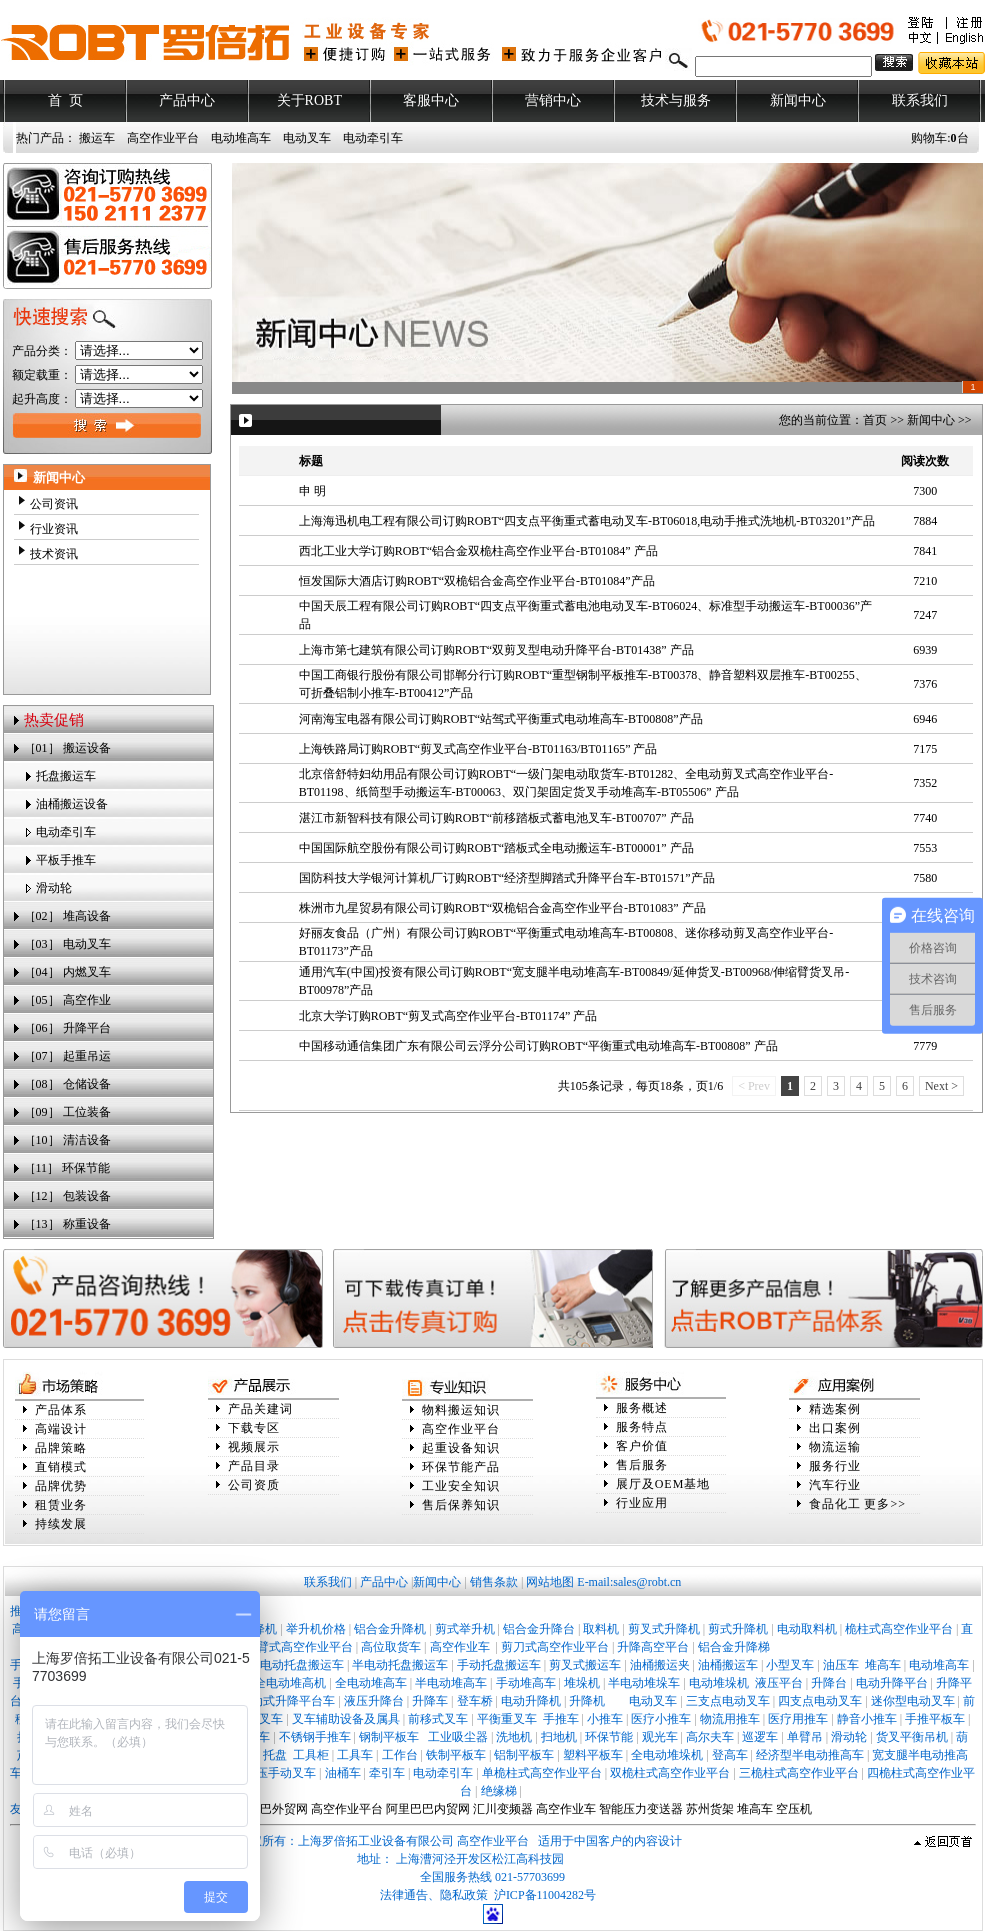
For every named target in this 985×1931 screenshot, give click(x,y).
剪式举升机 (465, 1629)
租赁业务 (61, 1505)
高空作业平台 (163, 138)
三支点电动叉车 (728, 1701)
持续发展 (61, 1524)
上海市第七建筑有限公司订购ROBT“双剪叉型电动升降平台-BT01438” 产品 (496, 650)
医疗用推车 (798, 1719)
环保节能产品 (461, 1467)
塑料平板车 (593, 1755)
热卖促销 (54, 720)
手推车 (561, 1719)
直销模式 (61, 1467)
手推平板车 (935, 1719)
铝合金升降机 (390, 1629)
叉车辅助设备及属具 (346, 1719)
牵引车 (387, 1773)
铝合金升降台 (539, 1629)
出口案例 (835, 1428)
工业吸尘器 (458, 1737)
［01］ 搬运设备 (67, 748)
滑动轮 (54, 888)
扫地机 (559, 1737)
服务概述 (642, 1408)
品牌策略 (61, 1448)
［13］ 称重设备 (67, 1224)
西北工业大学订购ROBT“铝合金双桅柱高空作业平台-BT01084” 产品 (478, 551)
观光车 (660, 1737)
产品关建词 (260, 1409)
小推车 (605, 1719)
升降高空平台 (653, 1647)
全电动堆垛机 (667, 1755)
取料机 (601, 1629)
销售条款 (494, 1582)
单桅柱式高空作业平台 (542, 1773)
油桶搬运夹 (660, 1665)
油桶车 (343, 1773)
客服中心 (431, 100)
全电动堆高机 (290, 1683)
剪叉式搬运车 (585, 1665)
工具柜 (311, 1755)
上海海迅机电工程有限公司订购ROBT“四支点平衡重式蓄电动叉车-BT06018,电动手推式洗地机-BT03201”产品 (587, 521)
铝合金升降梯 (734, 1647)
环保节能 (609, 1737)
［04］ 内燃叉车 (67, 972)
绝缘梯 (499, 1791)
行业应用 (642, 1503)
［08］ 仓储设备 (67, 1084)
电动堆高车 (241, 138)
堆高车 (883, 1665)
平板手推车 (66, 860)
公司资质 (254, 1485)
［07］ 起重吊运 (67, 1056)
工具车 (355, 1755)
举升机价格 (316, 1629)
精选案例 (835, 1409)
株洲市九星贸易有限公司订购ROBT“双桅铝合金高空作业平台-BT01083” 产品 (502, 908)
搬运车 (97, 138)
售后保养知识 (461, 1505)
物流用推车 (730, 1719)
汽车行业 (835, 1485)
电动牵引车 (373, 138)
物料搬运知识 (461, 1410)
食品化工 (835, 1504)
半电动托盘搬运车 (400, 1665)
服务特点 (642, 1427)
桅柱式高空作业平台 (899, 1629)
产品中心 (187, 100)
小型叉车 (790, 1665)
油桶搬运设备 (72, 804)
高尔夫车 (710, 1737)
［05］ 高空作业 (67, 1000)
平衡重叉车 (507, 1719)
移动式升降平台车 (287, 1701)
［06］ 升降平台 (67, 1028)
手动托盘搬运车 (499, 1665)
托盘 (275, 1755)
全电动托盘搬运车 (296, 1665)
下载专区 (254, 1428)
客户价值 (642, 1446)
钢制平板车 (389, 1737)
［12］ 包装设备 (67, 1196)
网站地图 (550, 1582)
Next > (941, 1086)
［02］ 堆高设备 (67, 916)
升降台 (829, 1683)
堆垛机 (582, 1683)
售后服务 (642, 1465)
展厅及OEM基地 (663, 1484)
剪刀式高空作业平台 (555, 1647)
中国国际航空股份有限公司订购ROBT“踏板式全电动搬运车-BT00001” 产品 (496, 848)
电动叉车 (307, 138)
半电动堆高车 (451, 1683)
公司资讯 (54, 504)
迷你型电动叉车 (913, 1701)
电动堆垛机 (719, 1683)
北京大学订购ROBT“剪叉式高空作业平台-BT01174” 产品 (448, 1016)
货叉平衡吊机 (912, 1737)
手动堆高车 (526, 1683)
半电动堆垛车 (644, 1683)
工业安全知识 (461, 1486)
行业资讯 (54, 529)
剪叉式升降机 (664, 1629)
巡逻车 (760, 1737)
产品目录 (254, 1466)
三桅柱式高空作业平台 (799, 1773)
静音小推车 (867, 1719)
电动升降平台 (892, 1683)
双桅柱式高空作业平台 (670, 1773)
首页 (875, 420)
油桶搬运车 (728, 1665)
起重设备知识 (461, 1448)
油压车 (841, 1665)
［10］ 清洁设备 (67, 1140)
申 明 (312, 491)
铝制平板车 (524, 1755)
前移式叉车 (438, 1719)
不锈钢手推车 (315, 1737)
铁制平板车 (456, 1755)
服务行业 (835, 1466)
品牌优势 (61, 1486)
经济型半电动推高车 (810, 1755)
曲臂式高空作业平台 (299, 1647)
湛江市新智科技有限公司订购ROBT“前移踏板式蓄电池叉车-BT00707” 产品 (496, 818)
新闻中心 (798, 100)
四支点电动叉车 (820, 1701)
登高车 (730, 1755)
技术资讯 (54, 554)
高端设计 (61, 1429)
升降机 (587, 1701)
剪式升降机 (738, 1629)
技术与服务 (676, 100)
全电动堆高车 (371, 1683)
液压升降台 (374, 1701)
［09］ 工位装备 (67, 1112)
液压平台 (779, 1683)
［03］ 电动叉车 (67, 944)
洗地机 (514, 1737)
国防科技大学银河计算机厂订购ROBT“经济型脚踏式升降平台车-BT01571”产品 (507, 878)
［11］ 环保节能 (67, 1168)
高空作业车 (461, 1647)
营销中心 (553, 100)
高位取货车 (391, 1647)
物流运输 (835, 1447)
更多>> (885, 1504)
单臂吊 (805, 1737)
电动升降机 (531, 1701)
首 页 (65, 100)
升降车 (430, 1701)
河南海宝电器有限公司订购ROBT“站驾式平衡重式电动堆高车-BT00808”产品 (501, 719)
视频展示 (254, 1447)
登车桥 (475, 1701)
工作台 (400, 1755)
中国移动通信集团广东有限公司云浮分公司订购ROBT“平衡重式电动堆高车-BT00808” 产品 (538, 1046)
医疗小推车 (661, 1719)
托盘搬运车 (66, 776)
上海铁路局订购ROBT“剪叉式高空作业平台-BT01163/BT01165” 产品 (478, 749)
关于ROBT (309, 100)
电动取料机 (807, 1629)
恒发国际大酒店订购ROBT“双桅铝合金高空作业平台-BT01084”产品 (477, 581)
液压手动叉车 (280, 1773)
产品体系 (61, 1410)
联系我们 (920, 100)
